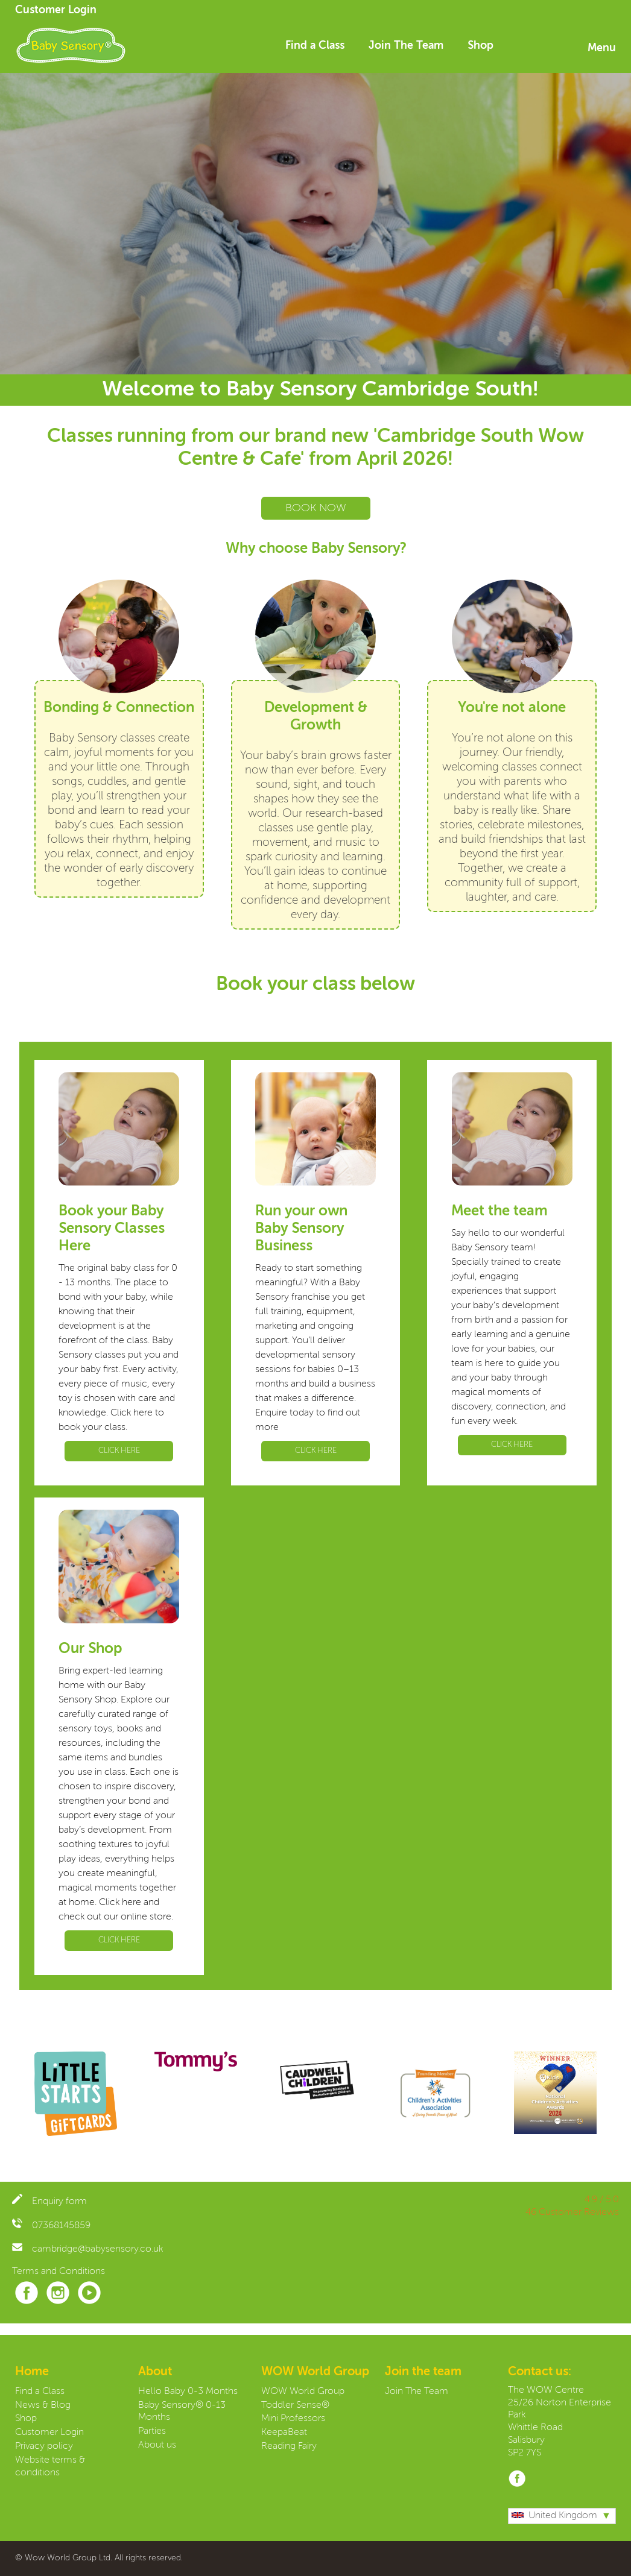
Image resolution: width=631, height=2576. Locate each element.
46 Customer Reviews (572, 2212)
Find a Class (314, 45)
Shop (480, 45)
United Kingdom (554, 2516)
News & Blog (43, 2405)
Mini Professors (293, 2418)
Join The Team (406, 45)
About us (157, 2445)
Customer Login (56, 10)
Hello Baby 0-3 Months (188, 2391)
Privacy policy (44, 2446)
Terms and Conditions (58, 2271)
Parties (152, 2431)
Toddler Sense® (295, 2405)
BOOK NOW (315, 508)
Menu (602, 48)
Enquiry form (49, 2201)
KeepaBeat (284, 2432)
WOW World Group (302, 2391)
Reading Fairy (289, 2446)
